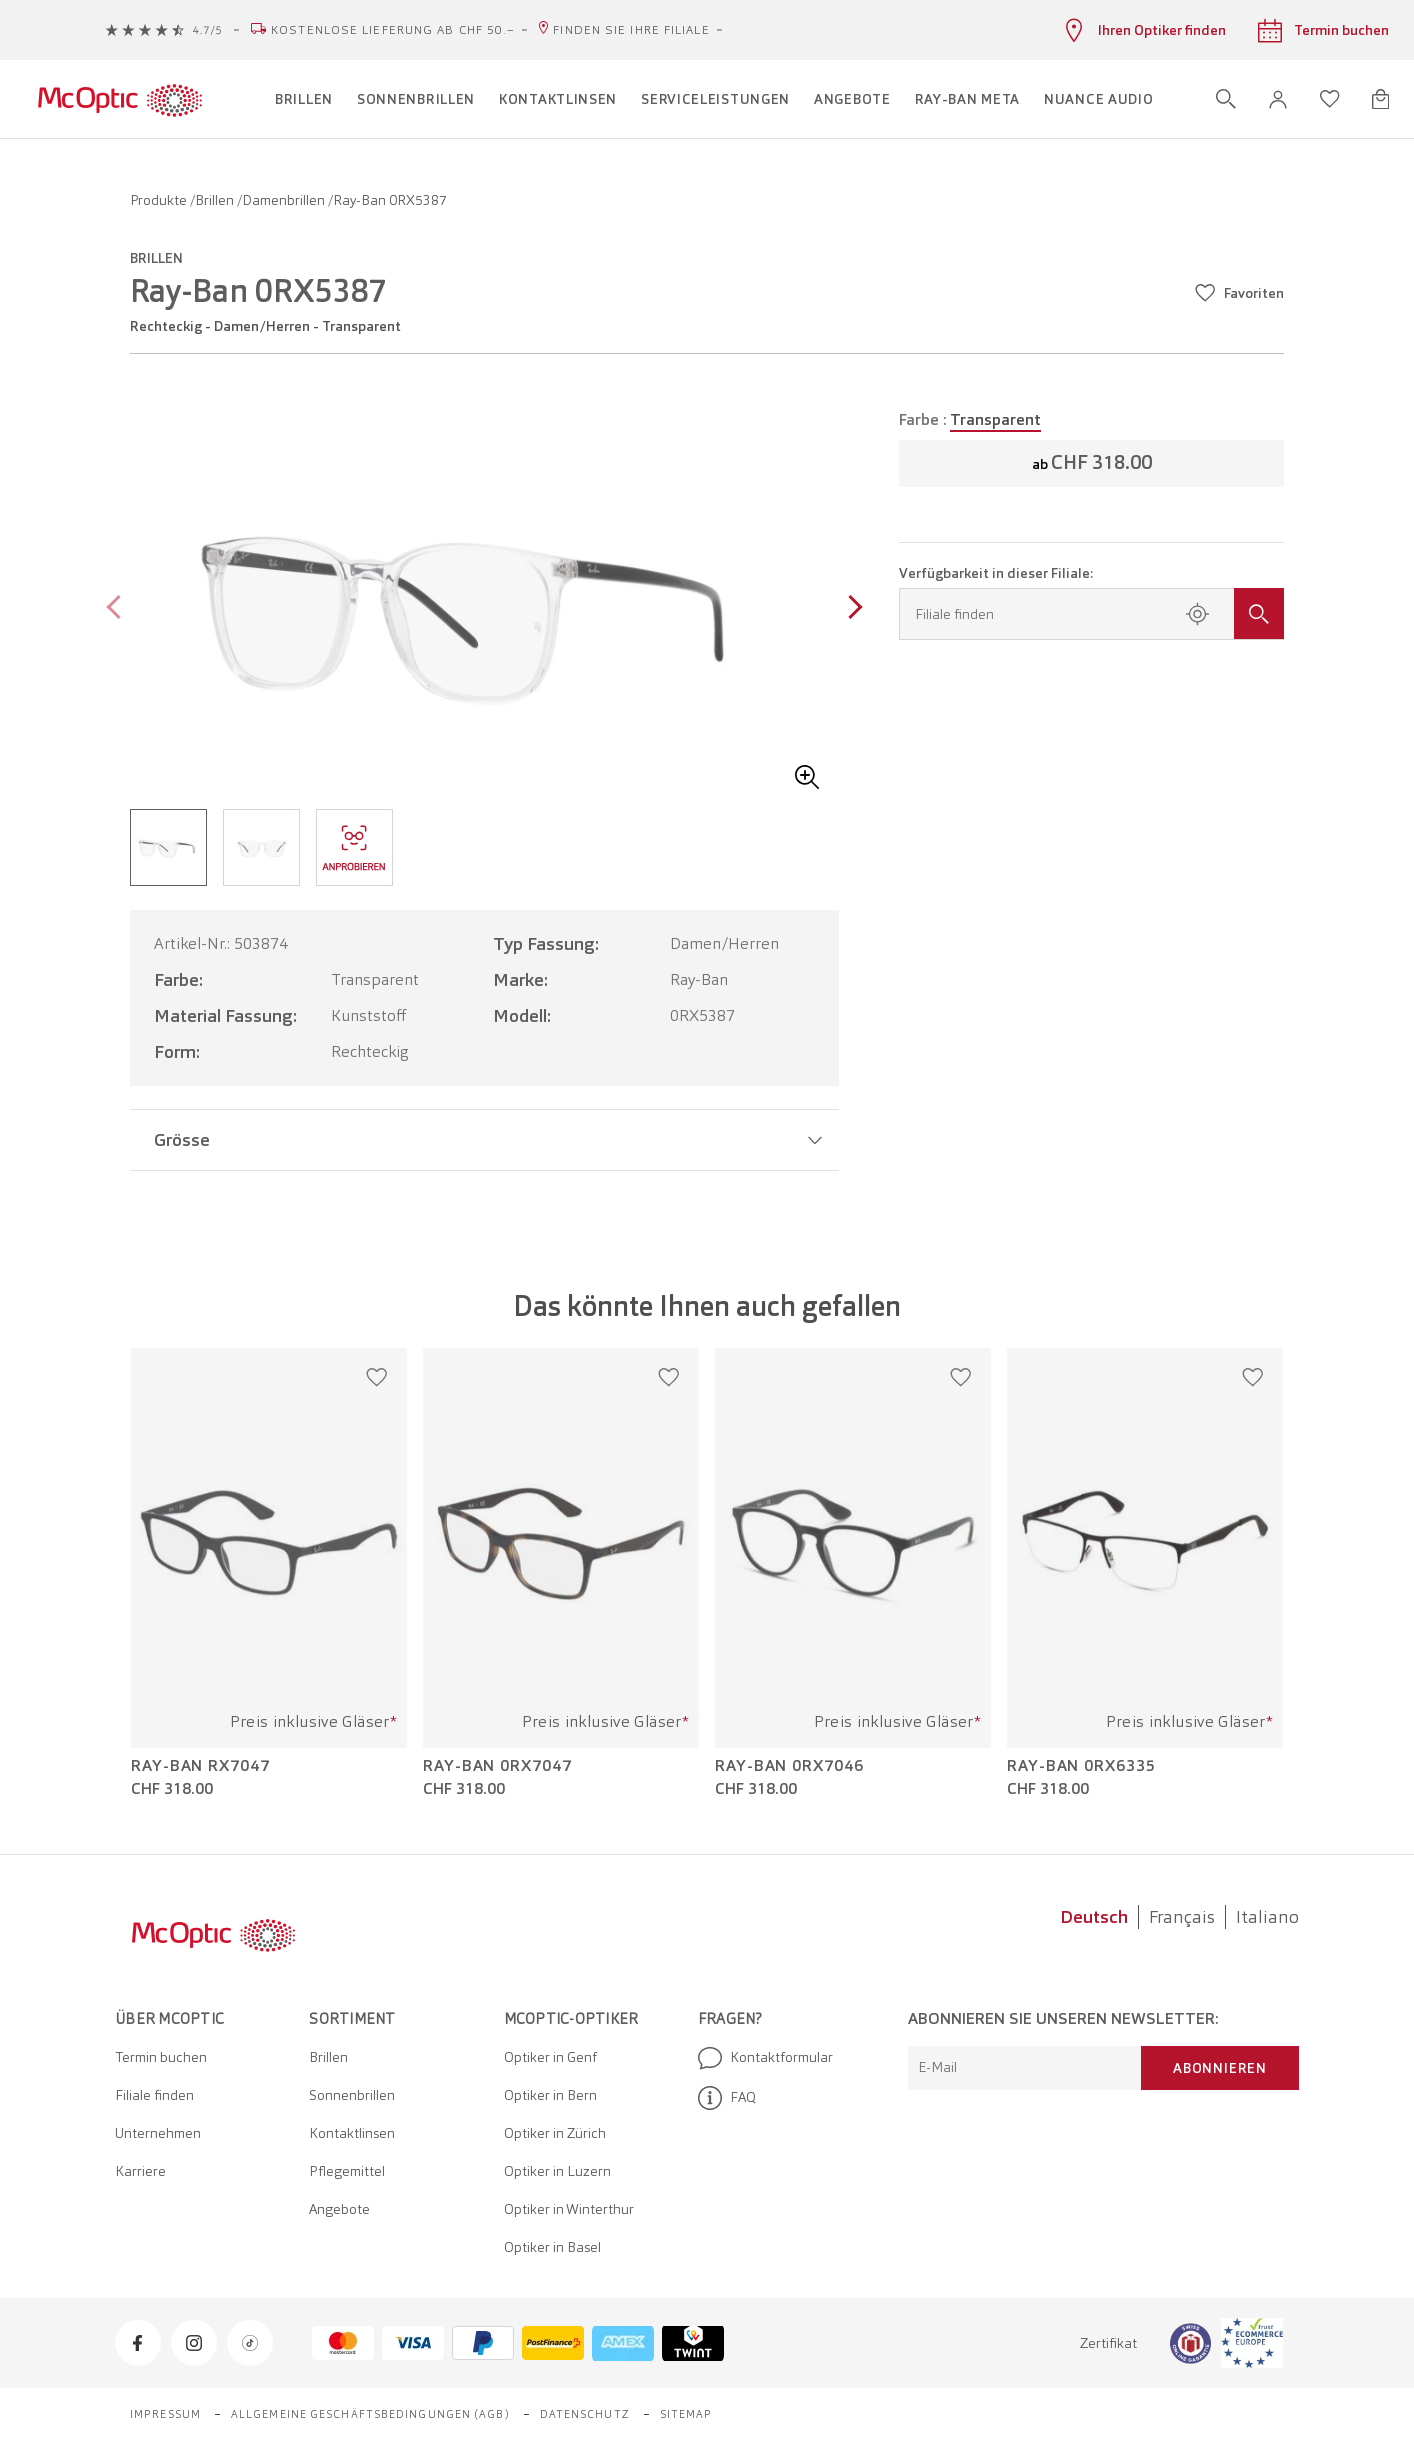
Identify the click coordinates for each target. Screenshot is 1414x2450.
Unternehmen (158, 2133)
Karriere (140, 2171)
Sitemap (686, 2414)
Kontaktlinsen (352, 2133)
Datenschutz (585, 2414)
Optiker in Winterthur (569, 2209)
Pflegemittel (347, 2171)
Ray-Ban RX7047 (200, 1766)
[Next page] (850, 609)
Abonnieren (1220, 2068)
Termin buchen (161, 2057)
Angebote (339, 2209)
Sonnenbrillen (352, 2095)
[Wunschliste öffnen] (1330, 99)
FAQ (727, 2098)
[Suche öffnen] (1226, 99)
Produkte (160, 200)
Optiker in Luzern (557, 2171)
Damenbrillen (285, 200)
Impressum (165, 2414)
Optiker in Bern (550, 2095)
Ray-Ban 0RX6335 (1081, 1766)
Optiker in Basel (552, 2247)
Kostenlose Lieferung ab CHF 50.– (393, 30)
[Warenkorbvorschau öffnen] (1380, 99)
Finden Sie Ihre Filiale (631, 30)
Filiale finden (154, 2095)
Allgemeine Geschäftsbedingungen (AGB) (370, 2414)
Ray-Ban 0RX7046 (789, 1766)
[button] (1278, 99)
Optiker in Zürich (555, 2133)
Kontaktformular (765, 2058)
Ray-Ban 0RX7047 (497, 1766)
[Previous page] (118, 609)
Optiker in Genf (550, 2057)
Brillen (216, 200)
